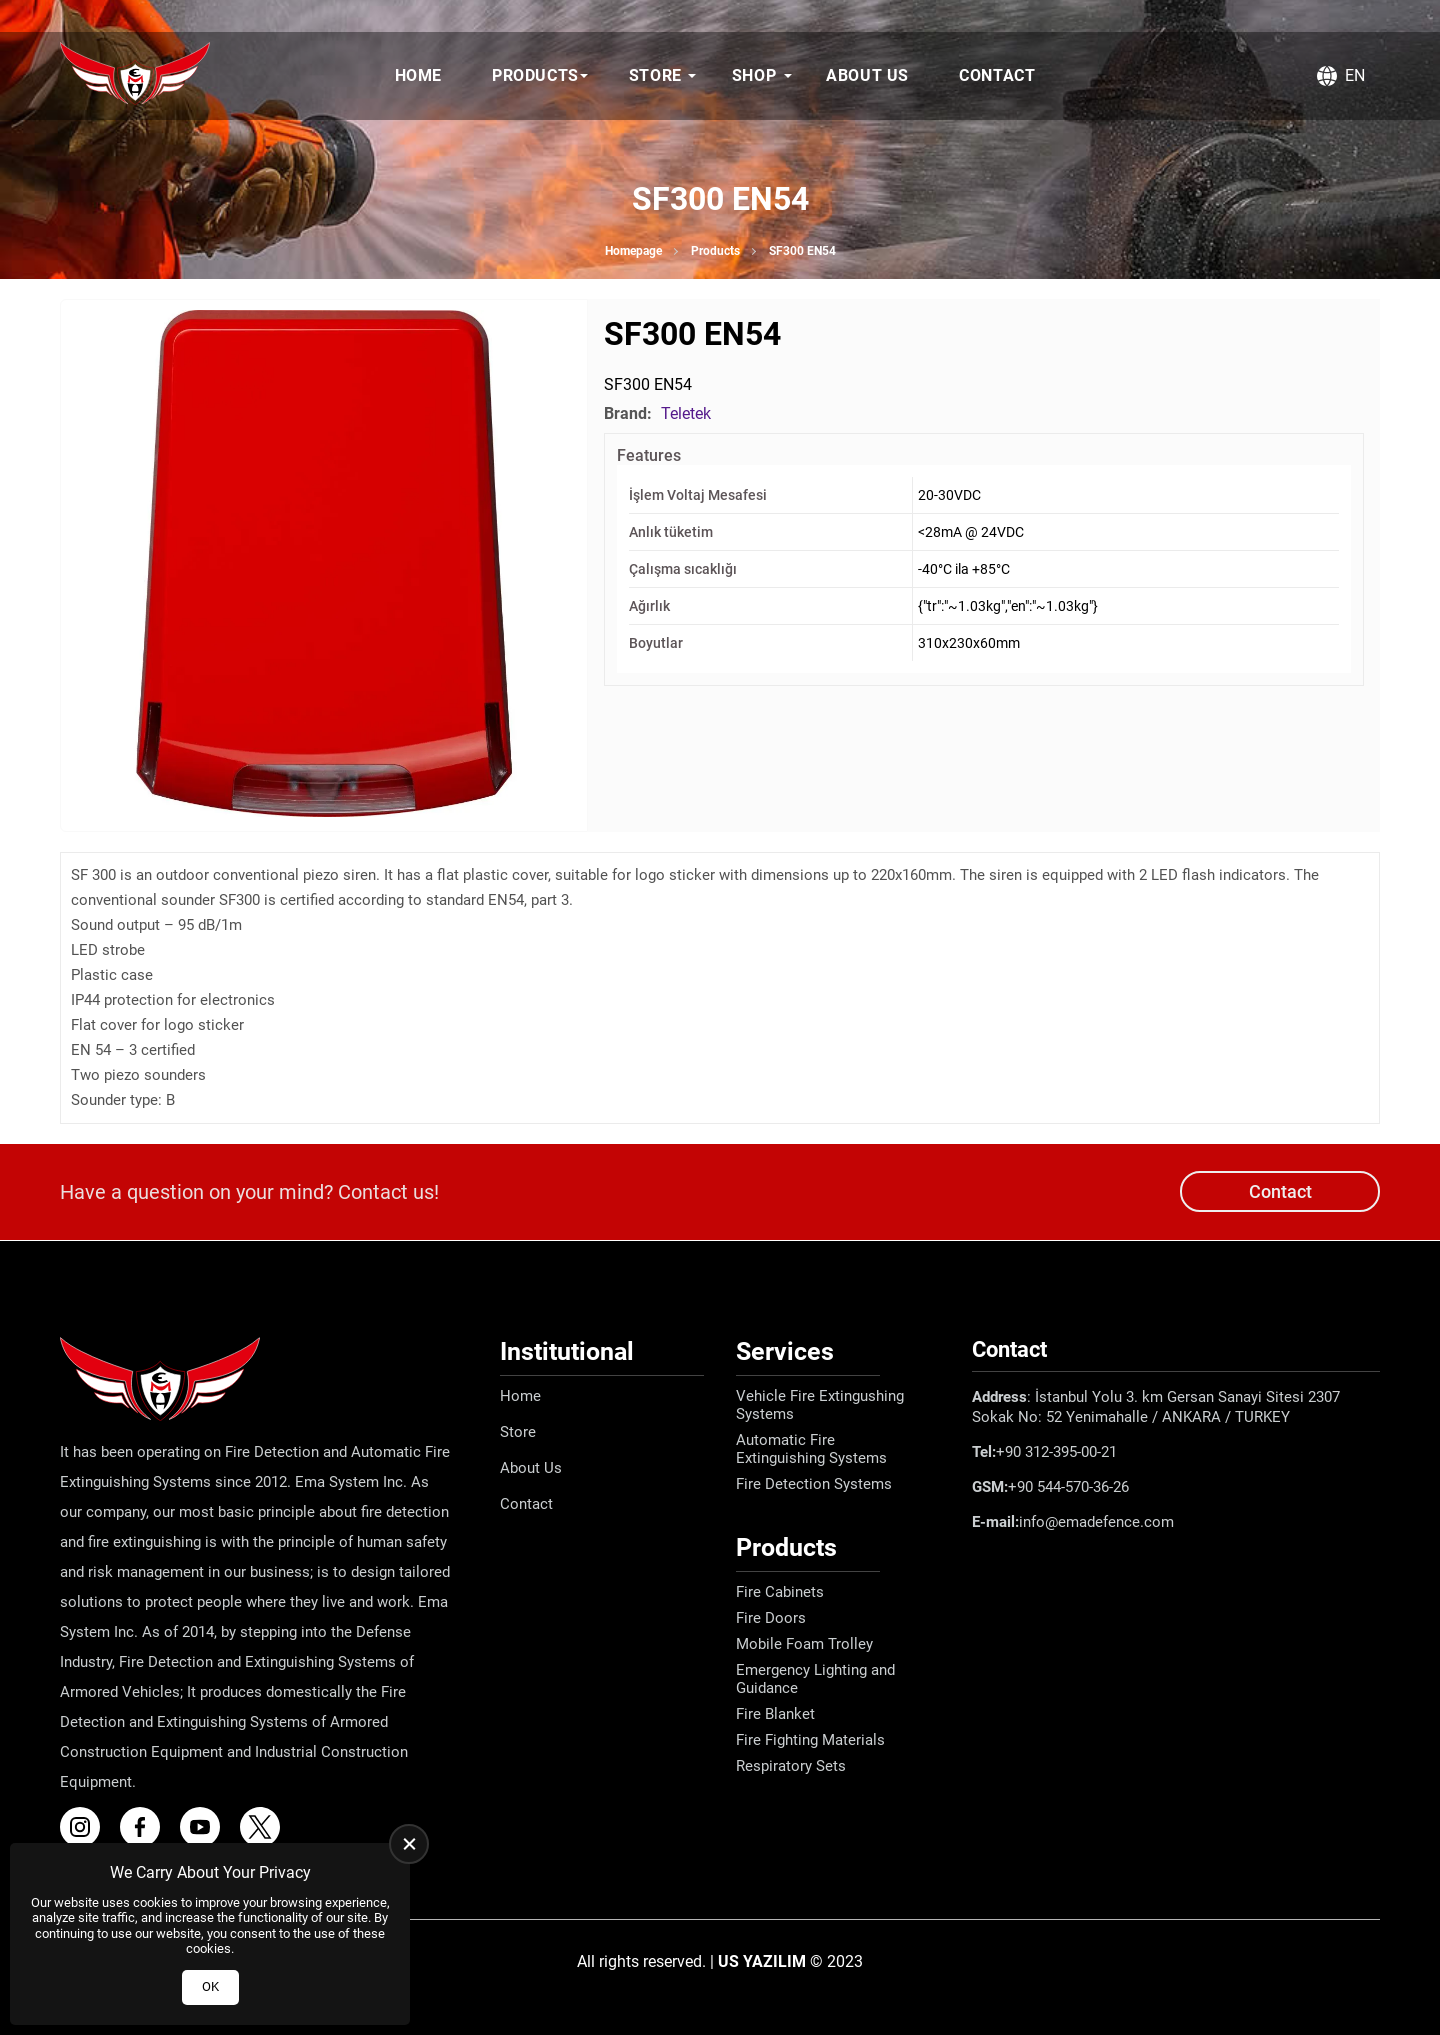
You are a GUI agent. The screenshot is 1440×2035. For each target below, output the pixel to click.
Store (655, 75)
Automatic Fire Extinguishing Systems (811, 1449)
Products (535, 75)
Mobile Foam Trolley (804, 1644)
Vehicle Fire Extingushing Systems (820, 1405)
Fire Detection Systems (814, 1484)
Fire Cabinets (780, 1592)
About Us (867, 75)
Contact (997, 75)
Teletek (686, 413)
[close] (409, 1844)
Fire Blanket (775, 1714)
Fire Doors (771, 1618)
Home (418, 75)
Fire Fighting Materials (810, 1740)
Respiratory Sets (791, 1766)
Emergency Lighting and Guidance (815, 1679)
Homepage (633, 251)
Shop (754, 75)
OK (210, 1986)
